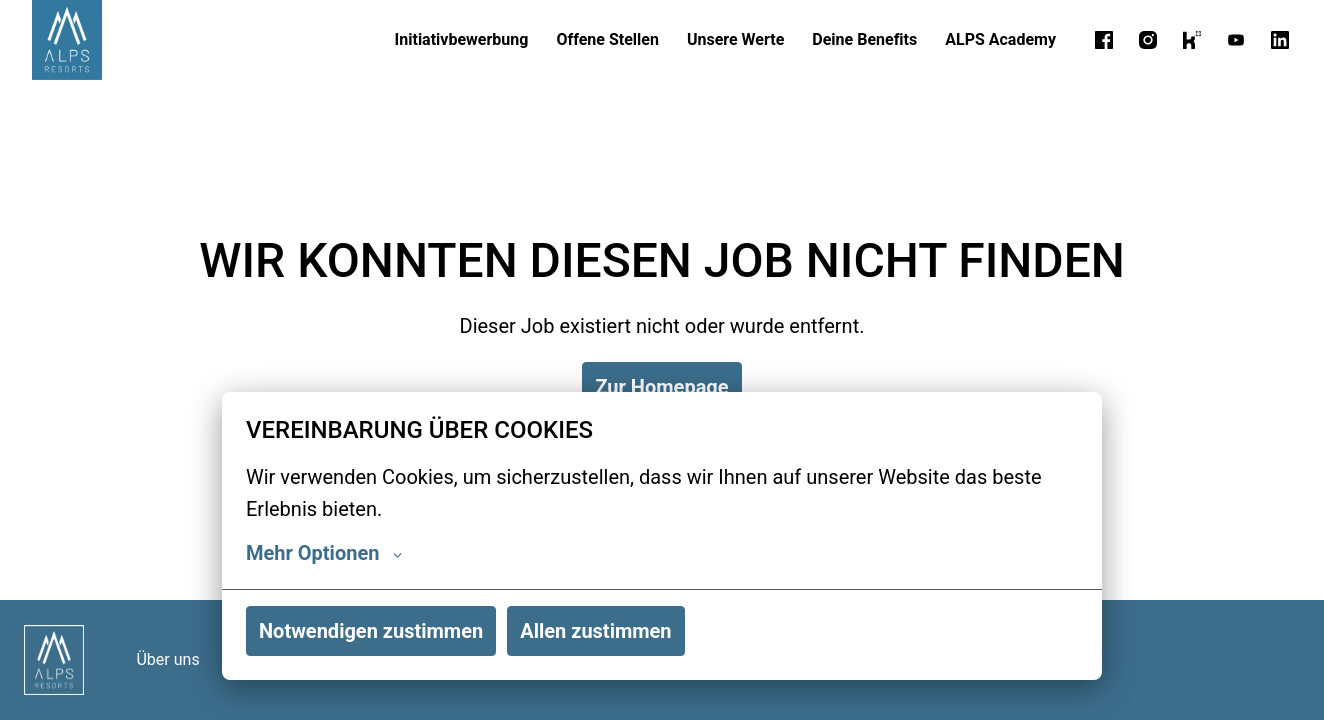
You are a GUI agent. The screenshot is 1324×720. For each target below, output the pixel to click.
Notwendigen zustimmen (371, 631)
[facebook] (1104, 40)
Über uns (167, 659)
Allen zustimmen (595, 631)
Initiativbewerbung (462, 39)
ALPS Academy (1000, 39)
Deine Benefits (864, 39)
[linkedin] (1280, 40)
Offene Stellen (607, 39)
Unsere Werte (735, 39)
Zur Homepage (661, 387)
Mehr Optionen (324, 553)
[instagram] (1148, 40)
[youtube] (1236, 40)
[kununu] (1192, 40)
